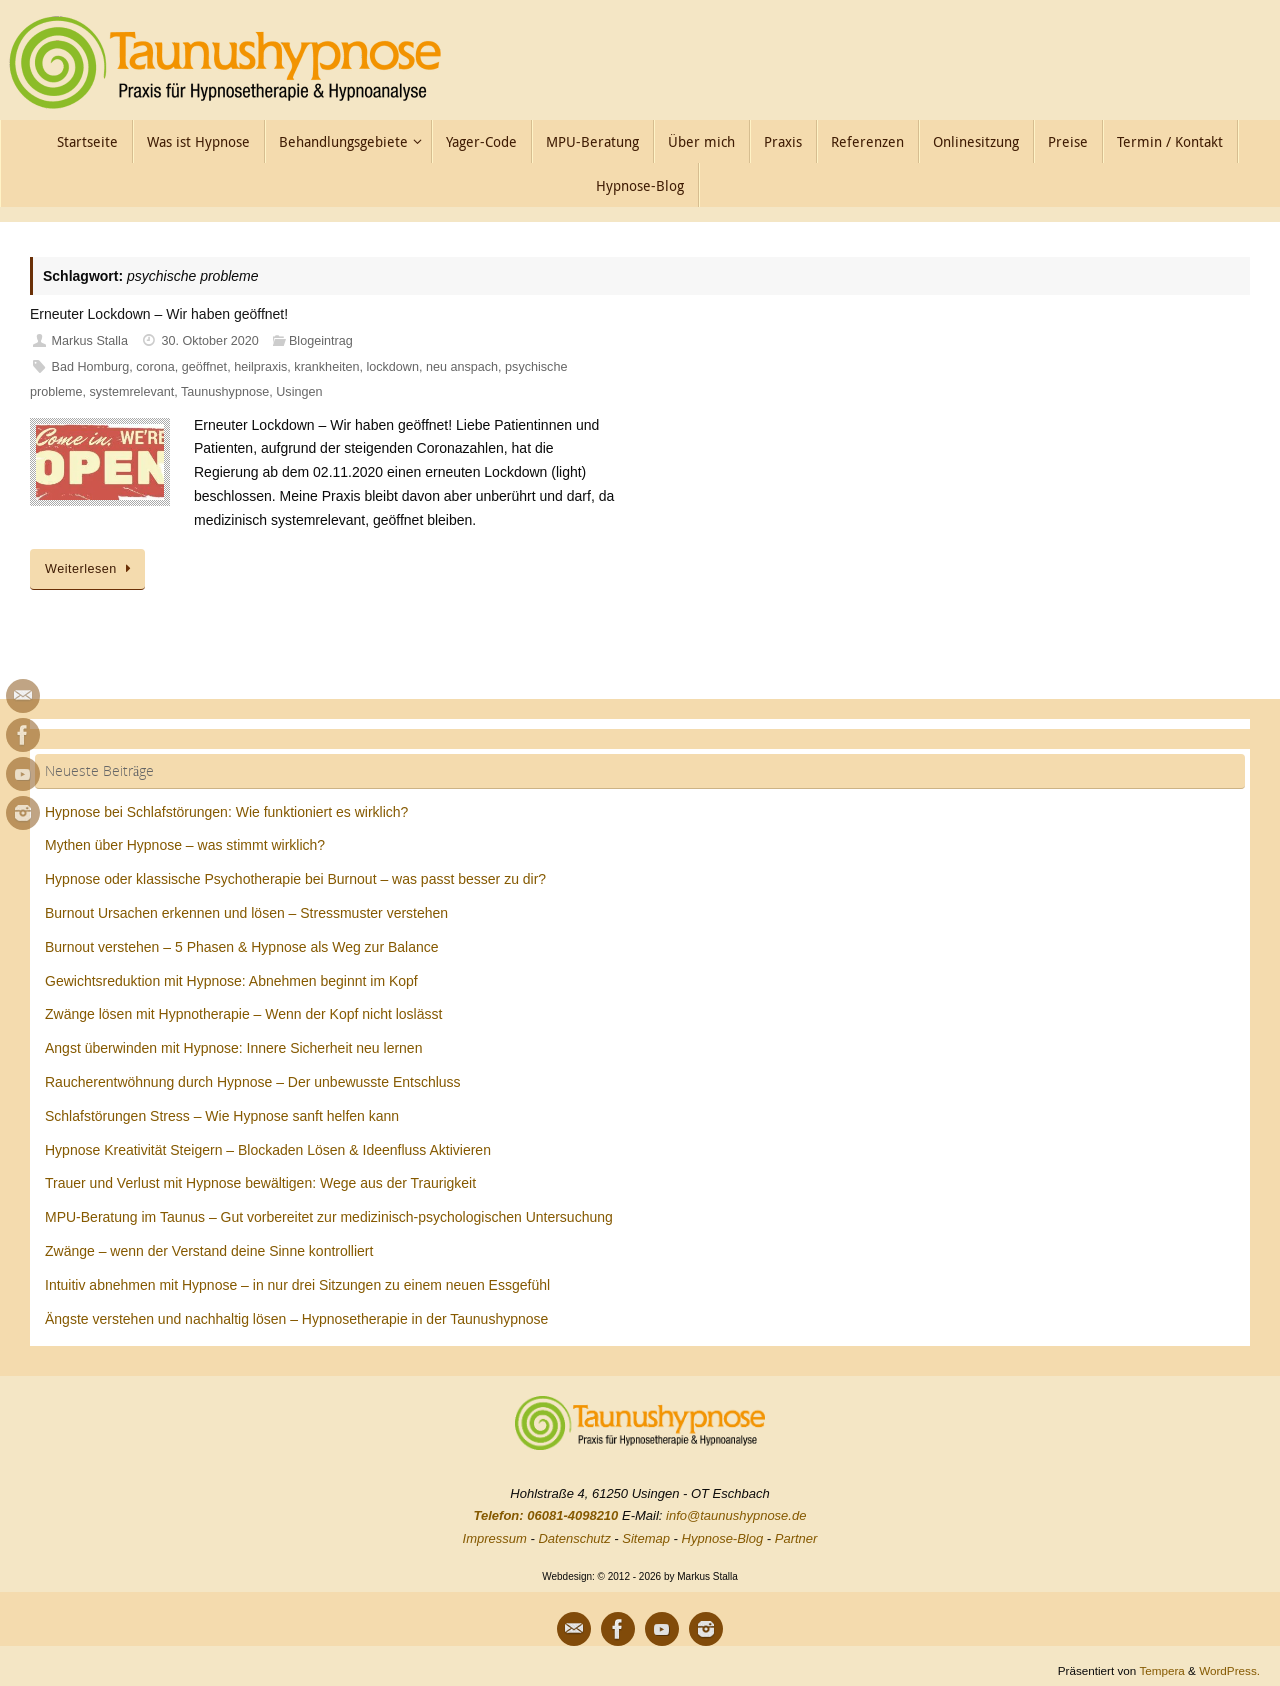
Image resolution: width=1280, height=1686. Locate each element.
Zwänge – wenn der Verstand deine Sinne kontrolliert (209, 1251)
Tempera (1161, 1670)
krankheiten (326, 367)
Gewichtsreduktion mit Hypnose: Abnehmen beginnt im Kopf (231, 981)
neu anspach (462, 367)
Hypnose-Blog (723, 1538)
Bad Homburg (91, 367)
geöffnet (204, 367)
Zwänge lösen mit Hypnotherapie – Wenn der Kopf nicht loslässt (243, 1014)
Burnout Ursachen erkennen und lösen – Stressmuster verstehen (246, 913)
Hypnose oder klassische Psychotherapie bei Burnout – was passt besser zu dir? (295, 879)
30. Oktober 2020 (210, 341)
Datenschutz (574, 1538)
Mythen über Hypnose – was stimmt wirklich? (185, 845)
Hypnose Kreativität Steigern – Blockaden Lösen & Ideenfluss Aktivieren (268, 1150)
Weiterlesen (91, 569)
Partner (796, 1538)
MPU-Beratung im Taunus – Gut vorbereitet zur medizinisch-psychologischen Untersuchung (329, 1217)
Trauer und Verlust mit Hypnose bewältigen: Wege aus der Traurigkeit (260, 1183)
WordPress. (1229, 1670)
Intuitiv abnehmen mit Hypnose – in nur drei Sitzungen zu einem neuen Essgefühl (297, 1285)
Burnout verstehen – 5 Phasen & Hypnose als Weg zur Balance (242, 947)
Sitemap (646, 1538)
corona (155, 367)
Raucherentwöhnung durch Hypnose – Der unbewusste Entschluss (253, 1082)
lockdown (392, 367)
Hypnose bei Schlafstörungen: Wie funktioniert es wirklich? (226, 812)
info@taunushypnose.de (736, 1515)
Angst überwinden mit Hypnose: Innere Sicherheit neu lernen (233, 1048)
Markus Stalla (90, 341)
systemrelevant (132, 392)
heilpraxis (260, 367)
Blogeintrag (321, 341)
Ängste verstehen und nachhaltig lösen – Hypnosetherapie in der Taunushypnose (296, 1319)
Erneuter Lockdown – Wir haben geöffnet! (159, 314)
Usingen (299, 392)
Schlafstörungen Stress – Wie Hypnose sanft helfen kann (222, 1116)
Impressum (495, 1538)
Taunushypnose (225, 392)
